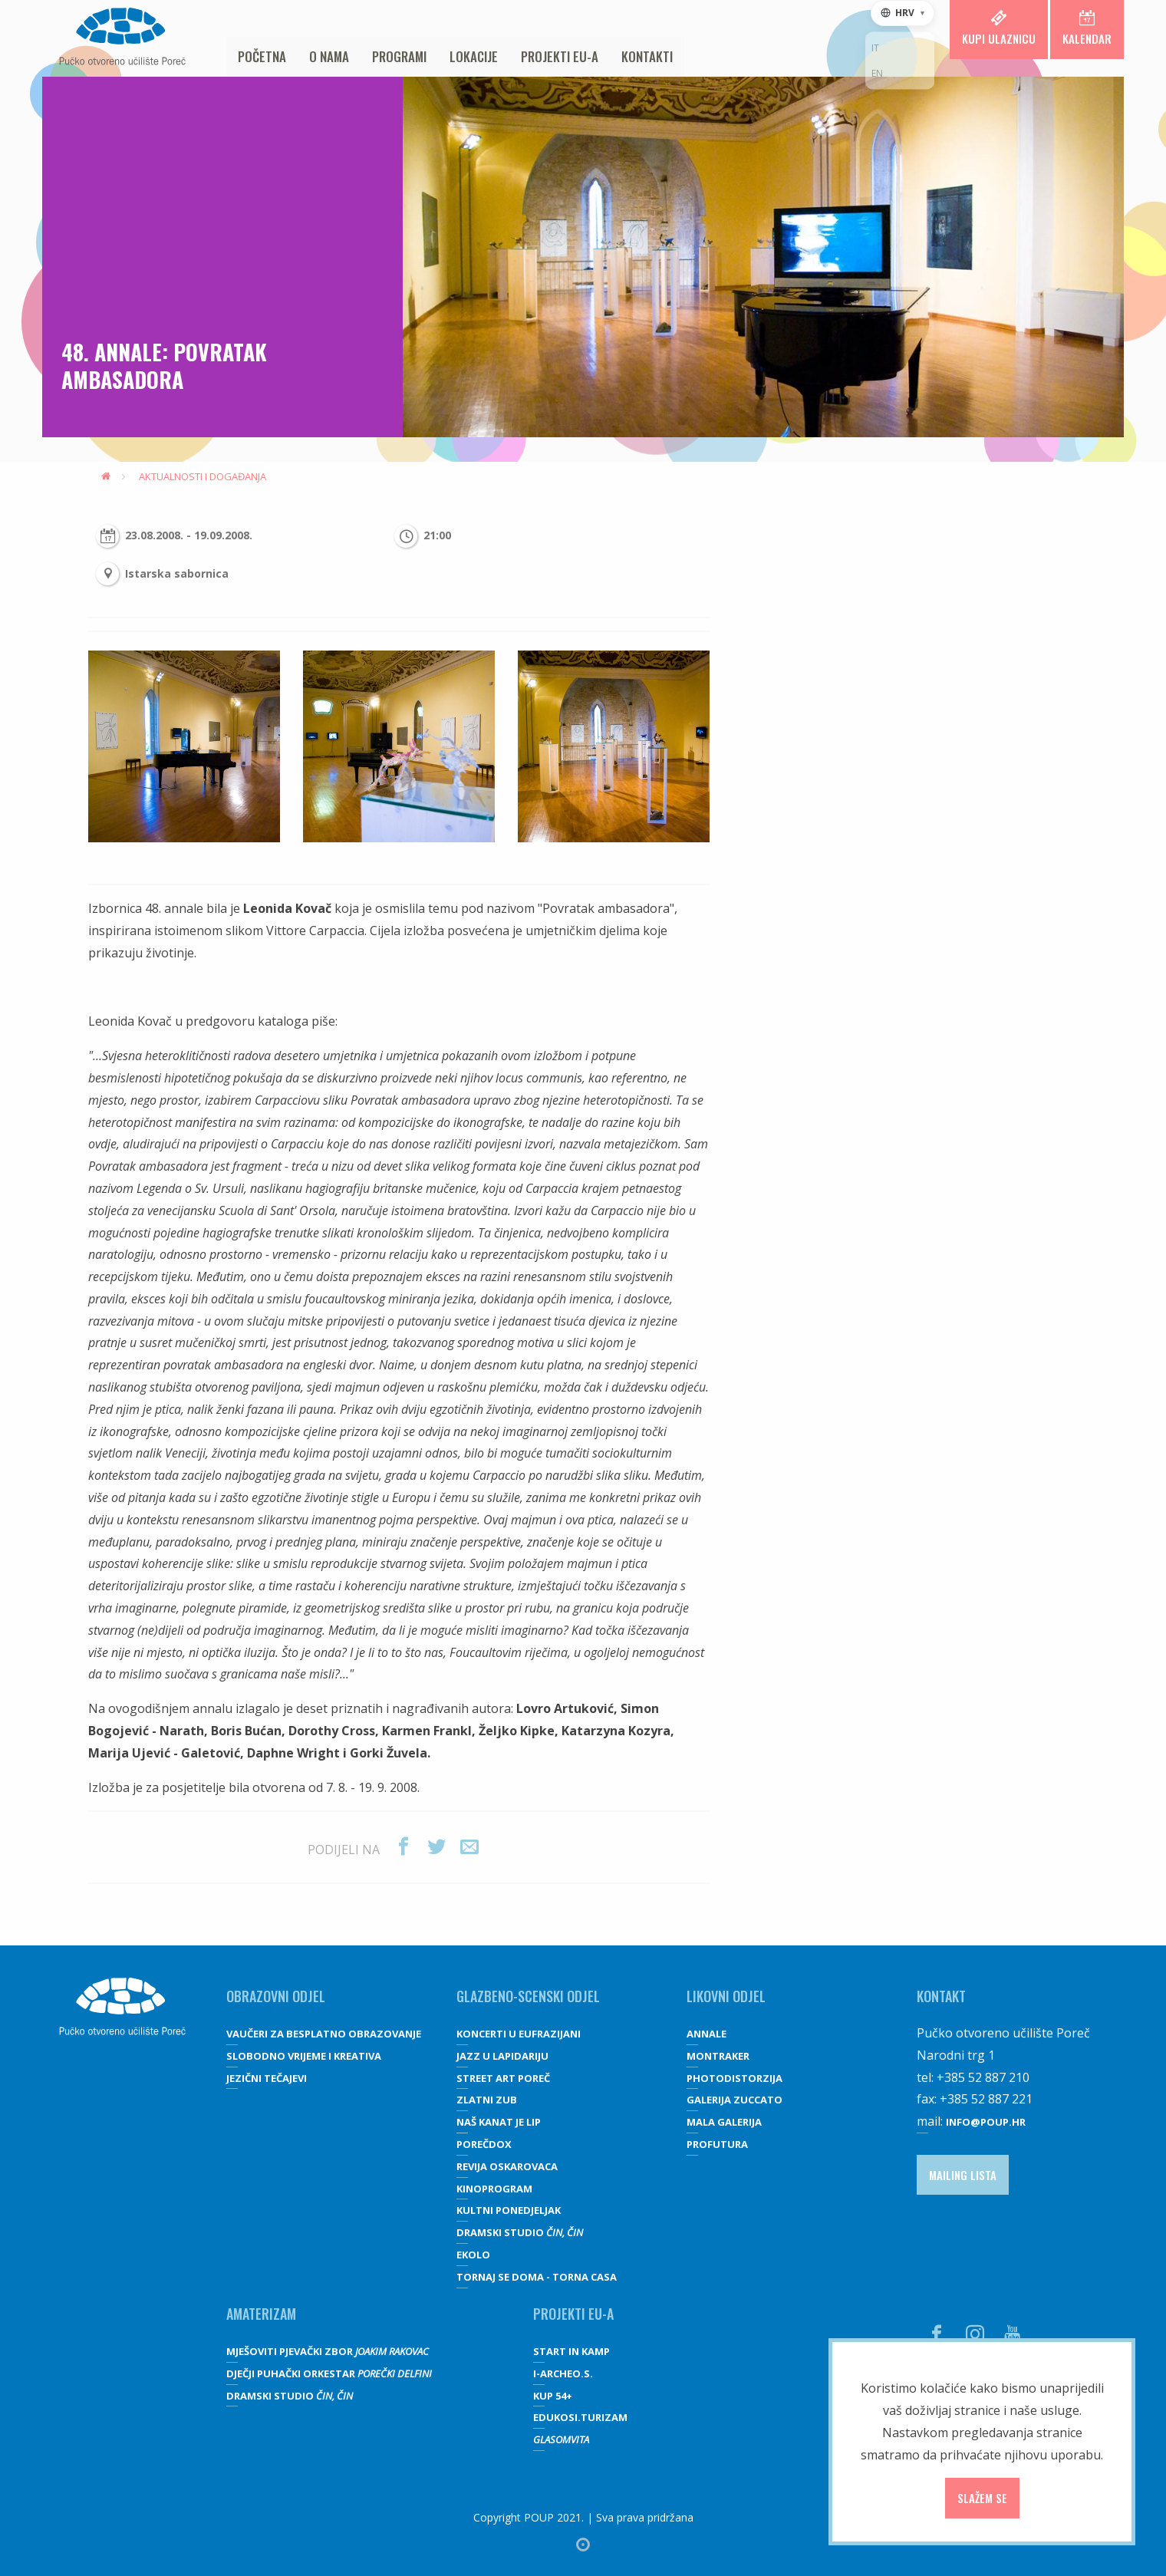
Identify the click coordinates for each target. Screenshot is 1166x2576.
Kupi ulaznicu (999, 28)
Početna (262, 56)
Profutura (717, 2144)
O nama (329, 56)
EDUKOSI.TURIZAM (580, 2417)
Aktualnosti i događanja (202, 476)
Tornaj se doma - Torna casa (536, 2277)
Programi (399, 56)
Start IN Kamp (571, 2351)
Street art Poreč (503, 2078)
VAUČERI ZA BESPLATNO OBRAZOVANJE (323, 2034)
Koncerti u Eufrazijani (518, 2034)
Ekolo (473, 2254)
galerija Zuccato (734, 2100)
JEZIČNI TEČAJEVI (266, 2078)
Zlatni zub (486, 2100)
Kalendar (1087, 28)
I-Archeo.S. (563, 2373)
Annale (706, 2034)
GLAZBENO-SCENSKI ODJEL (528, 1996)
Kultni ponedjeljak (508, 2210)
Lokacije (474, 56)
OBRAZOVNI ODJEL (275, 1996)
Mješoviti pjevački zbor (327, 2351)
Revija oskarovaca (507, 2166)
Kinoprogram (494, 2189)
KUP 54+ (552, 2396)
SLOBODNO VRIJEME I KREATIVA (303, 2056)
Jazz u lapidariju (502, 2056)
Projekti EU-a (559, 56)
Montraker (718, 2056)
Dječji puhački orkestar (329, 2373)
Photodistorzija (734, 2078)
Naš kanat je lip (498, 2122)
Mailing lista (962, 2174)
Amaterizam (261, 2314)
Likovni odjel (726, 1996)
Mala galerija (724, 2122)
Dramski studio (519, 2232)
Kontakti (647, 56)
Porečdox (484, 2144)
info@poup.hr (986, 2122)
